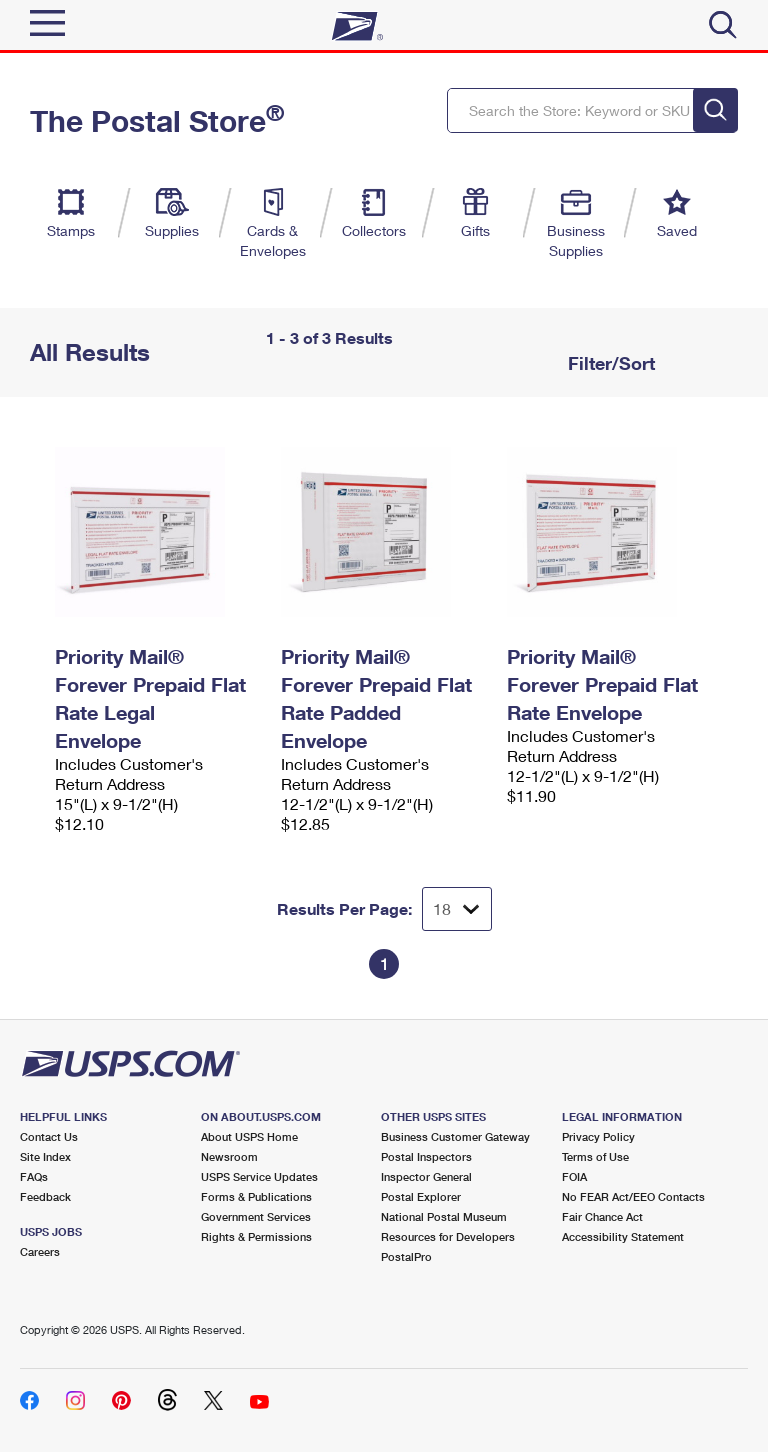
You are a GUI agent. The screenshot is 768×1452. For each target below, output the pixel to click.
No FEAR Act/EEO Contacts (633, 1196)
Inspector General (426, 1176)
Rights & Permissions (256, 1236)
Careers (40, 1251)
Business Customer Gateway (455, 1136)
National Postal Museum (444, 1216)
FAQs (34, 1176)
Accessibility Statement (623, 1236)
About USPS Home (249, 1136)
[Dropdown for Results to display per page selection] (457, 909)
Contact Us (49, 1136)
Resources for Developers (448, 1236)
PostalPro (406, 1256)
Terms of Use (595, 1156)
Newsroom (229, 1156)
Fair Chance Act (602, 1216)
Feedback (45, 1196)
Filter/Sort (609, 363)
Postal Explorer (421, 1196)
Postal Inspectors (426, 1156)
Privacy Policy (598, 1136)
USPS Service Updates (259, 1176)
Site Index (45, 1156)
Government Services (256, 1216)
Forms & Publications (256, 1196)
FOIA (574, 1176)
